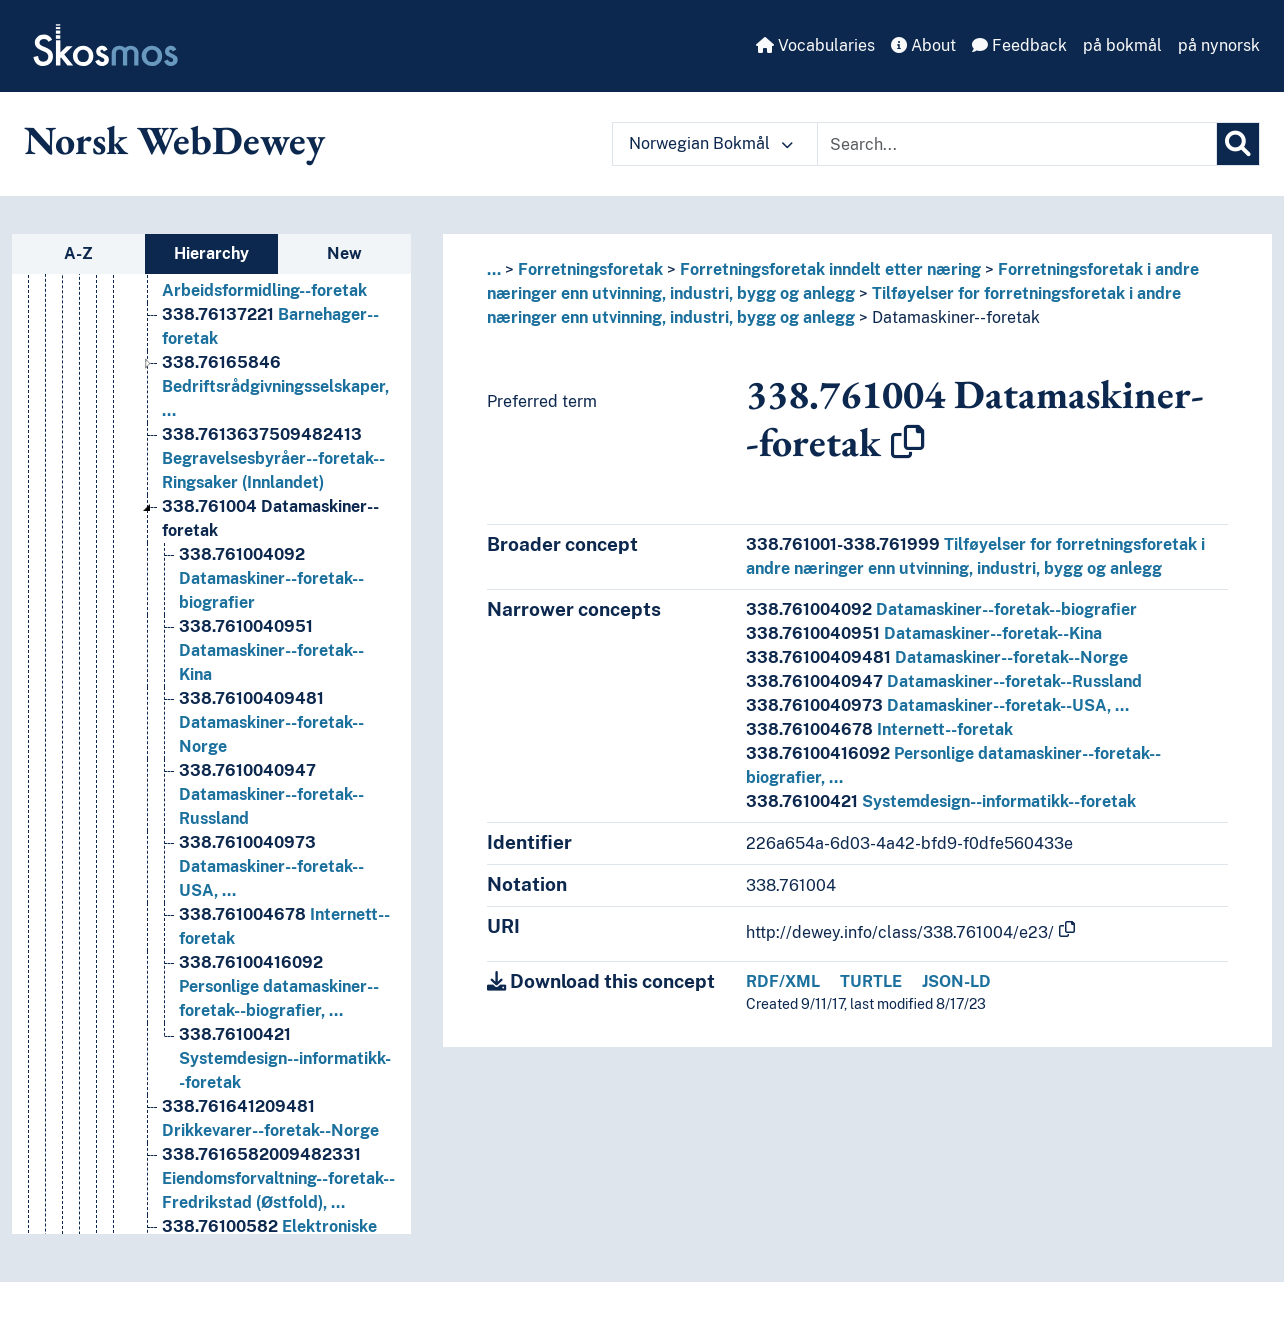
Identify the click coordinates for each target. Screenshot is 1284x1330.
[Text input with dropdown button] (1017, 144)
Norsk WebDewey (174, 140)
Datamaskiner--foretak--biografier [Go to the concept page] (271, 580)
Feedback (1019, 45)
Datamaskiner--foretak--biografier (941, 609)
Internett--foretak (879, 729)
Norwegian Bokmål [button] (711, 143)
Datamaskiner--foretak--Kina (924, 633)
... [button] (494, 269)
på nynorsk (1219, 45)
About (923, 45)
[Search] (1238, 144)
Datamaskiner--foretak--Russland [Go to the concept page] (271, 796)
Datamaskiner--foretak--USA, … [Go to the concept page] (271, 868)
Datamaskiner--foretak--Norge (937, 657)
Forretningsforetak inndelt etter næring (830, 269)
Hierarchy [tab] (211, 253)
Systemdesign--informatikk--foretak (941, 801)
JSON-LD (956, 981)
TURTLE (871, 981)
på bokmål (1122, 45)
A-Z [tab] (78, 253)
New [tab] (344, 253)
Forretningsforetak (590, 269)
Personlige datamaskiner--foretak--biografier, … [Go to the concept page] (279, 988)
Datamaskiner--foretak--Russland (944, 681)
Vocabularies (815, 45)
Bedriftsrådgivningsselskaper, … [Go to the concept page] (275, 388)
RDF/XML (783, 981)
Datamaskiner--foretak (956, 317)
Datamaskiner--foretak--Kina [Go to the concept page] (271, 652)
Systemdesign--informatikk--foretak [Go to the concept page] (285, 1060)
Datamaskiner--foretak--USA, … (937, 705)
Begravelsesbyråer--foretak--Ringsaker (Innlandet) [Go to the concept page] (273, 460)
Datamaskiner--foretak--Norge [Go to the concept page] (271, 724)
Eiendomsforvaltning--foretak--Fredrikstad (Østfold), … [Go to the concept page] (278, 1180)
